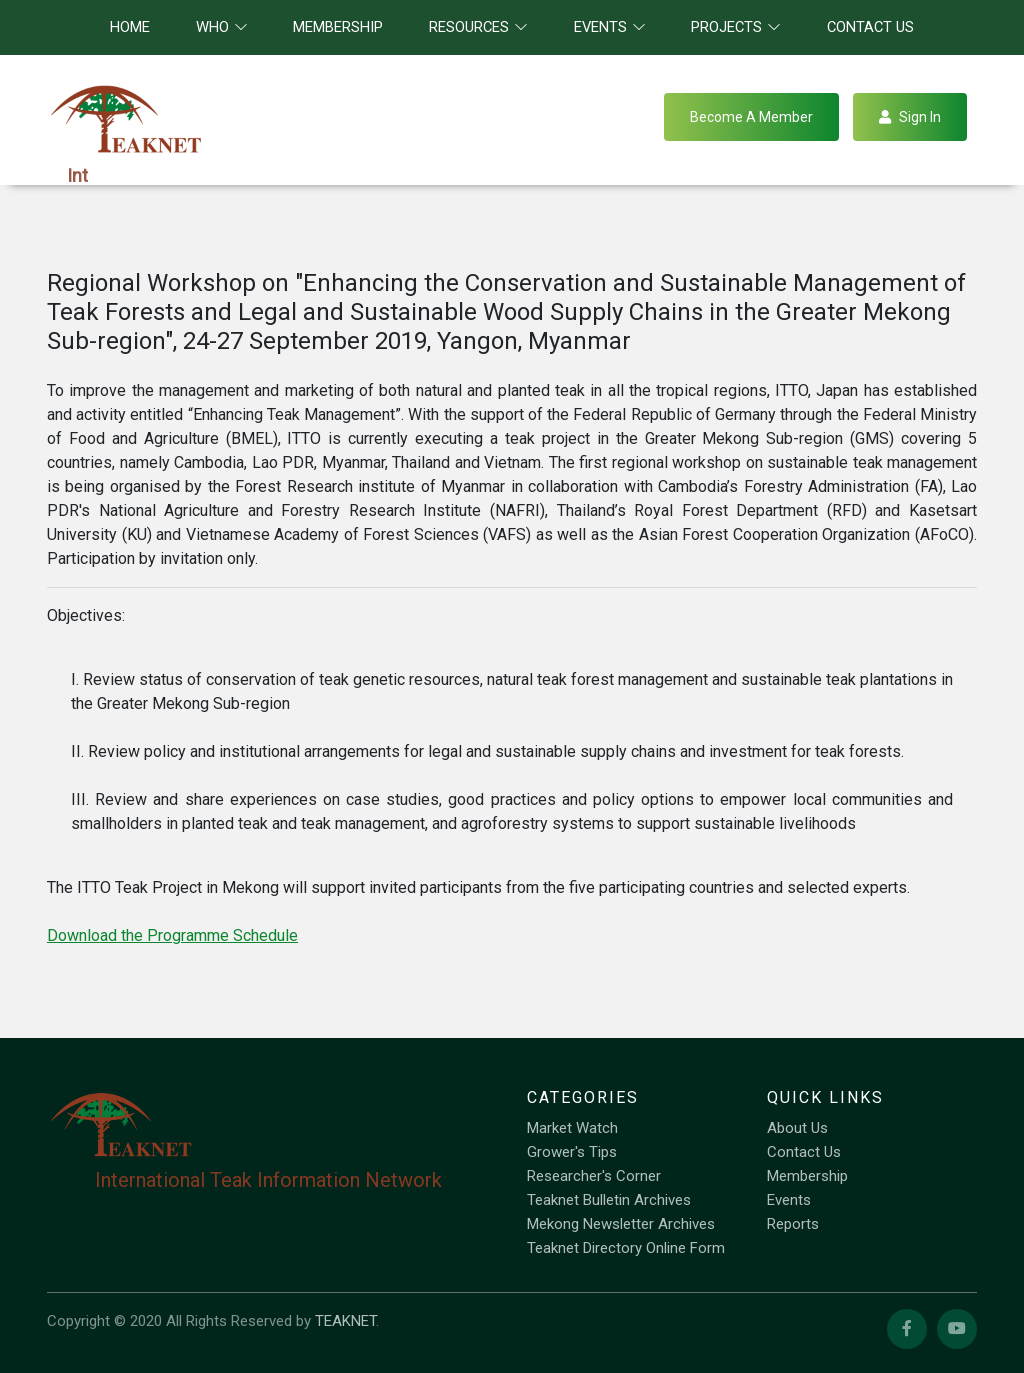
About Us (797, 1128)
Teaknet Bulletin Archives (609, 1200)
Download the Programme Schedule (172, 935)
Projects (736, 27)
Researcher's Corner (594, 1176)
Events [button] (610, 27)
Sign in (910, 117)
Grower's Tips (572, 1152)
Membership (338, 27)
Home (130, 27)
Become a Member (751, 117)
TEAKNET (345, 1321)
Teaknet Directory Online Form (626, 1248)
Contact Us (870, 27)
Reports (793, 1224)
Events (789, 1200)
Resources (478, 27)
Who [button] (222, 27)
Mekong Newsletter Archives (621, 1224)
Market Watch (572, 1128)
